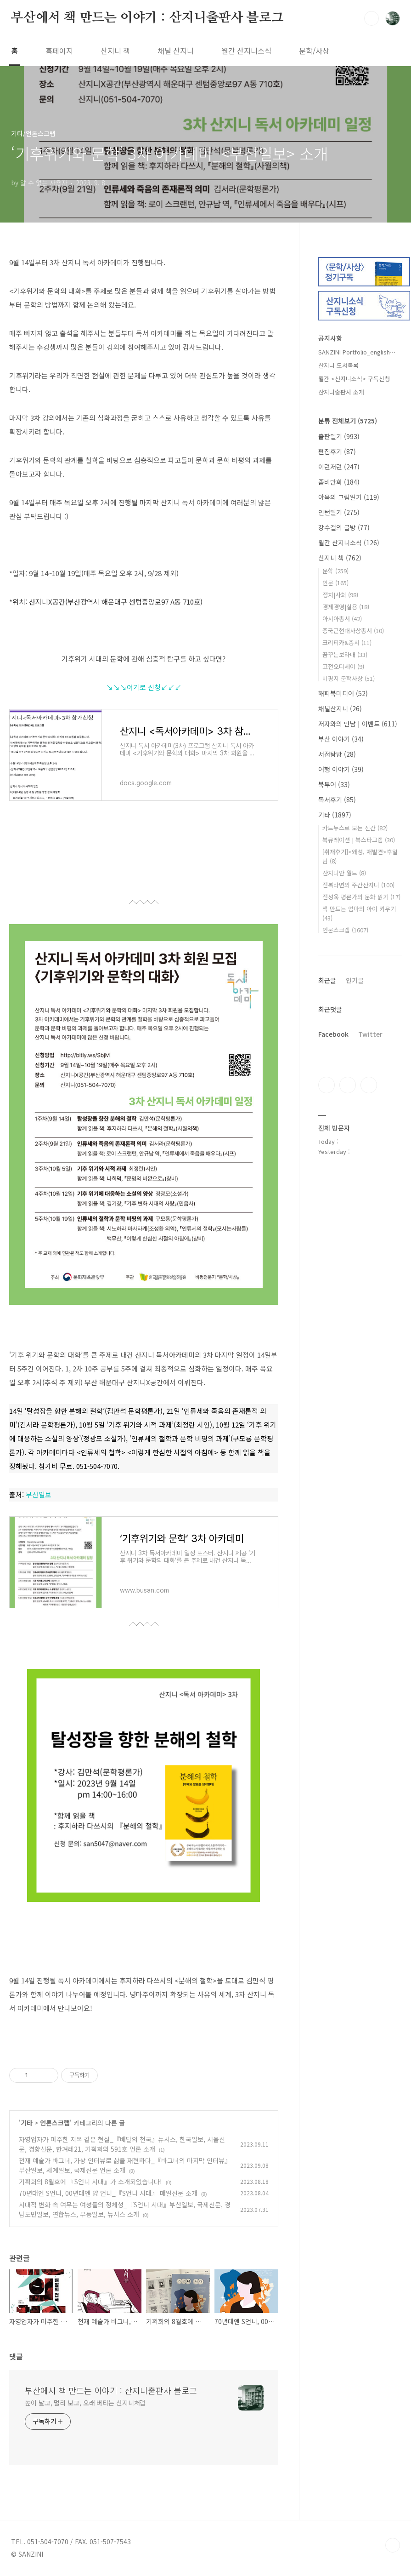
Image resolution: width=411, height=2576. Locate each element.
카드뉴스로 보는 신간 (355, 827)
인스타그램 (347, 1085)
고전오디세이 (343, 666)
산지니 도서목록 (338, 365)
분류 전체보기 (347, 420)
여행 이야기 (341, 769)
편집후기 (337, 451)
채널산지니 (340, 708)
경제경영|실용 (345, 606)
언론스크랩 (55, 2122)
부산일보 (38, 1494)
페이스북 (326, 1085)
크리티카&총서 (347, 642)
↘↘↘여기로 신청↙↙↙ (143, 687)
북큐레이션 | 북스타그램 (358, 839)
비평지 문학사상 (348, 678)
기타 (27, 2122)
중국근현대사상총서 (353, 630)
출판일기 (339, 436)
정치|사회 (340, 594)
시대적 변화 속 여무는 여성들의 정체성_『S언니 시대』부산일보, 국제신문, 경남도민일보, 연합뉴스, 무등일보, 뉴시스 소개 (125, 2209)
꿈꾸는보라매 (344, 654)
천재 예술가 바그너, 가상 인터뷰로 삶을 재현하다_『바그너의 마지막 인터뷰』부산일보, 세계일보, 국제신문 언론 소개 (125, 2165)
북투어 (334, 784)
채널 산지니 (176, 50)
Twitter (370, 1034)
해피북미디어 (343, 693)
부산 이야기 (341, 738)
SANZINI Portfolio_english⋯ (357, 352)
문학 (335, 570)
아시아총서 (342, 618)
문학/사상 (314, 50)
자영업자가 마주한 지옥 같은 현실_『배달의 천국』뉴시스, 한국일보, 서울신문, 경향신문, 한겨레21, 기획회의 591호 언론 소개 (122, 2144)
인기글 (355, 980)
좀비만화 (339, 481)
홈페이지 (59, 50)
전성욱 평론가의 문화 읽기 (361, 896)
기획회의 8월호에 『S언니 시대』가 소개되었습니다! (90, 2181)
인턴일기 (339, 512)
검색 (371, 18)
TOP (392, 2545)
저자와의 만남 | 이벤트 (357, 723)
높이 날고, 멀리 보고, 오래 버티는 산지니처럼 (85, 2402)
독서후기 (337, 799)
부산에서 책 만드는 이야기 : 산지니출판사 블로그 (147, 17)
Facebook (333, 1034)
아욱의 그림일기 (348, 497)
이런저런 (339, 466)
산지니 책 (115, 50)
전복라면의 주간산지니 (358, 884)
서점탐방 (337, 754)
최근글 (327, 980)
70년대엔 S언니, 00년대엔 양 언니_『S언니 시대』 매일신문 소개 (108, 2193)
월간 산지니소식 (246, 50)
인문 (335, 582)
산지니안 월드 (344, 872)
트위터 (368, 1085)
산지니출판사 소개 (341, 392)
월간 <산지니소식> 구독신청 (354, 378)
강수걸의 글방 (344, 527)
